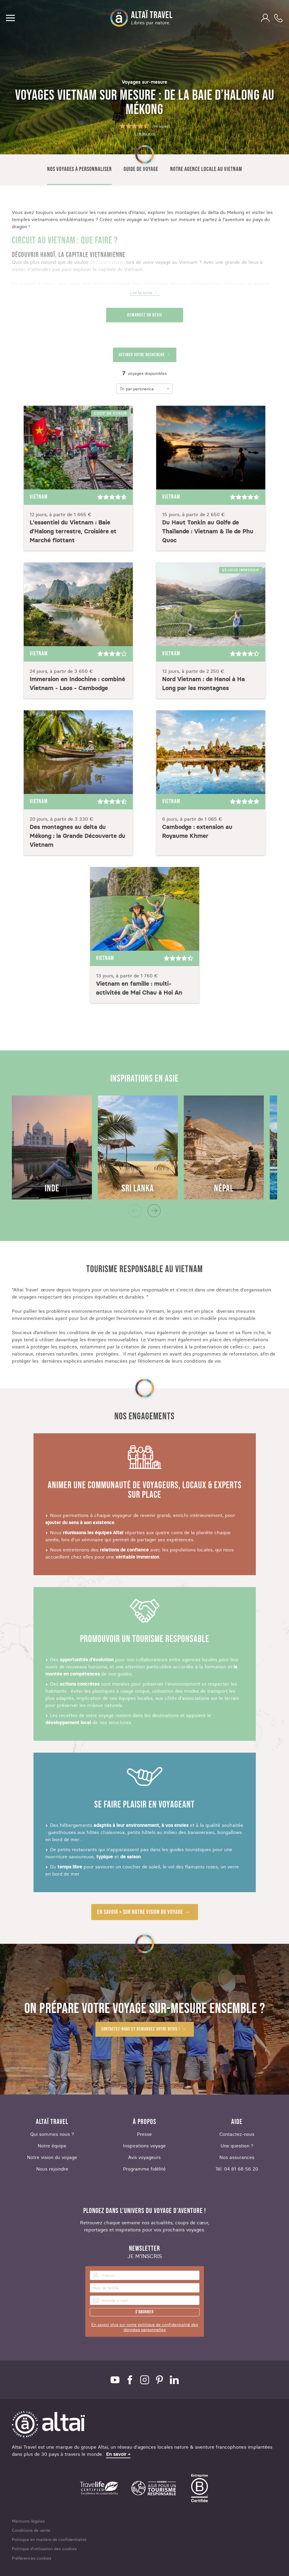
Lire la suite (141, 292)
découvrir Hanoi (107, 262)
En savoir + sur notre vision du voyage (140, 1912)
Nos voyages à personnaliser (79, 169)
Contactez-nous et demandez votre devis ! (140, 2029)
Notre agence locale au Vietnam (206, 169)
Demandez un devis (144, 315)
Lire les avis (145, 133)
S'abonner (144, 2312)
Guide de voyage (141, 169)
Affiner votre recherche (142, 355)
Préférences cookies (31, 2558)
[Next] (154, 1210)
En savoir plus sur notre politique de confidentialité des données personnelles (144, 2327)
